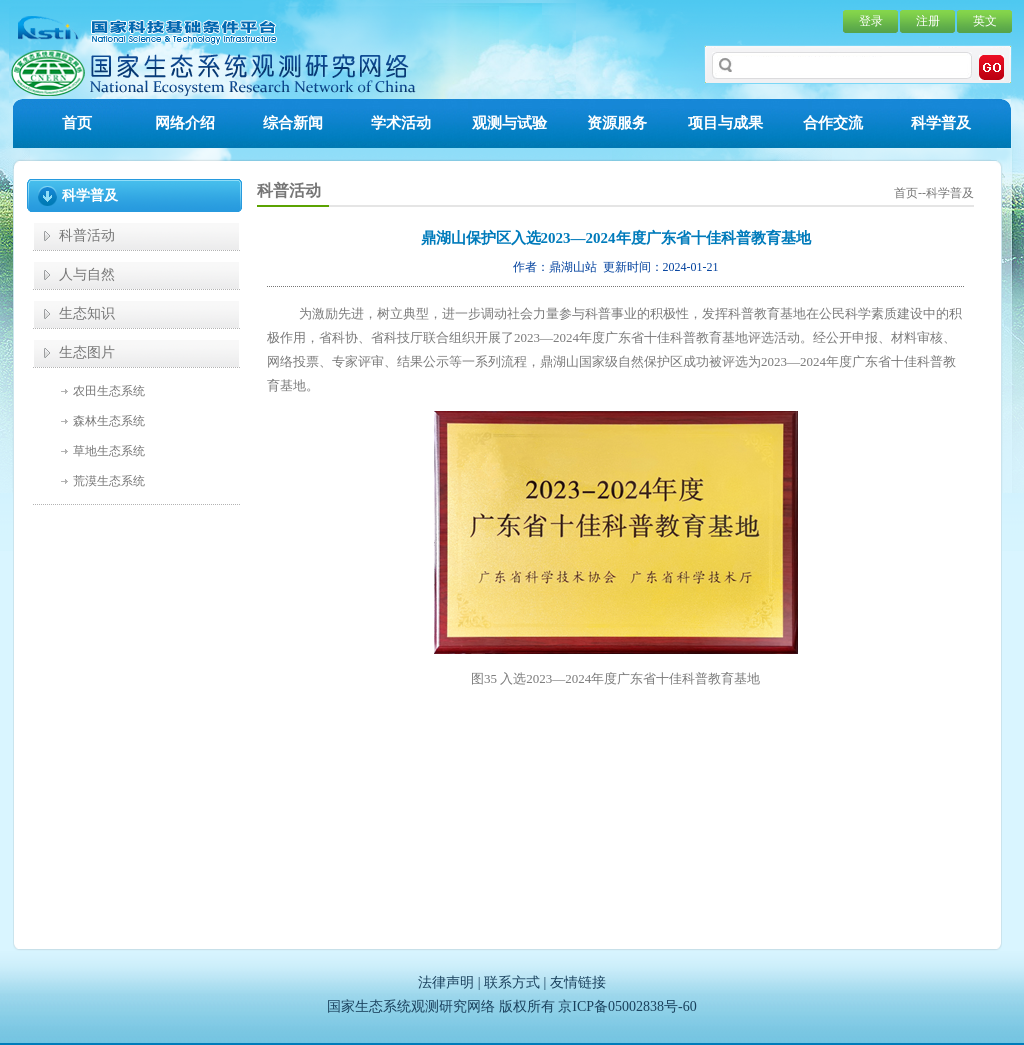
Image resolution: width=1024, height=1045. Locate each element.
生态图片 (87, 352)
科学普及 (941, 123)
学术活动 (401, 123)
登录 (871, 21)
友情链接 (578, 982)
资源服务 (617, 123)
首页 (77, 123)
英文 (985, 21)
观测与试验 (509, 123)
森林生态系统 (109, 421)
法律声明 (446, 982)
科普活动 (87, 235)
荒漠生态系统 (109, 481)
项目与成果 (725, 123)
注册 (928, 21)
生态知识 (87, 313)
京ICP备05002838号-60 (627, 1006)
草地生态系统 (109, 451)
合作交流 (833, 123)
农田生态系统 (109, 391)
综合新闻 (293, 123)
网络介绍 (185, 123)
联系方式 (512, 982)
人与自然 (87, 274)
